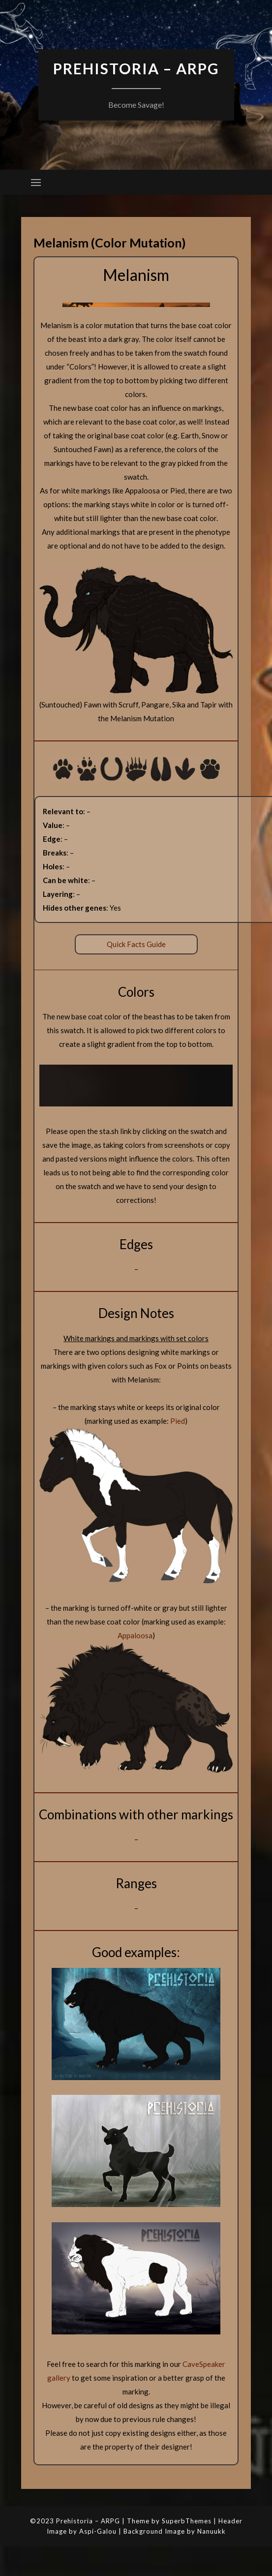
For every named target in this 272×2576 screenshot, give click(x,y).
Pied (177, 1420)
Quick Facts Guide (136, 944)
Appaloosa (135, 1635)
